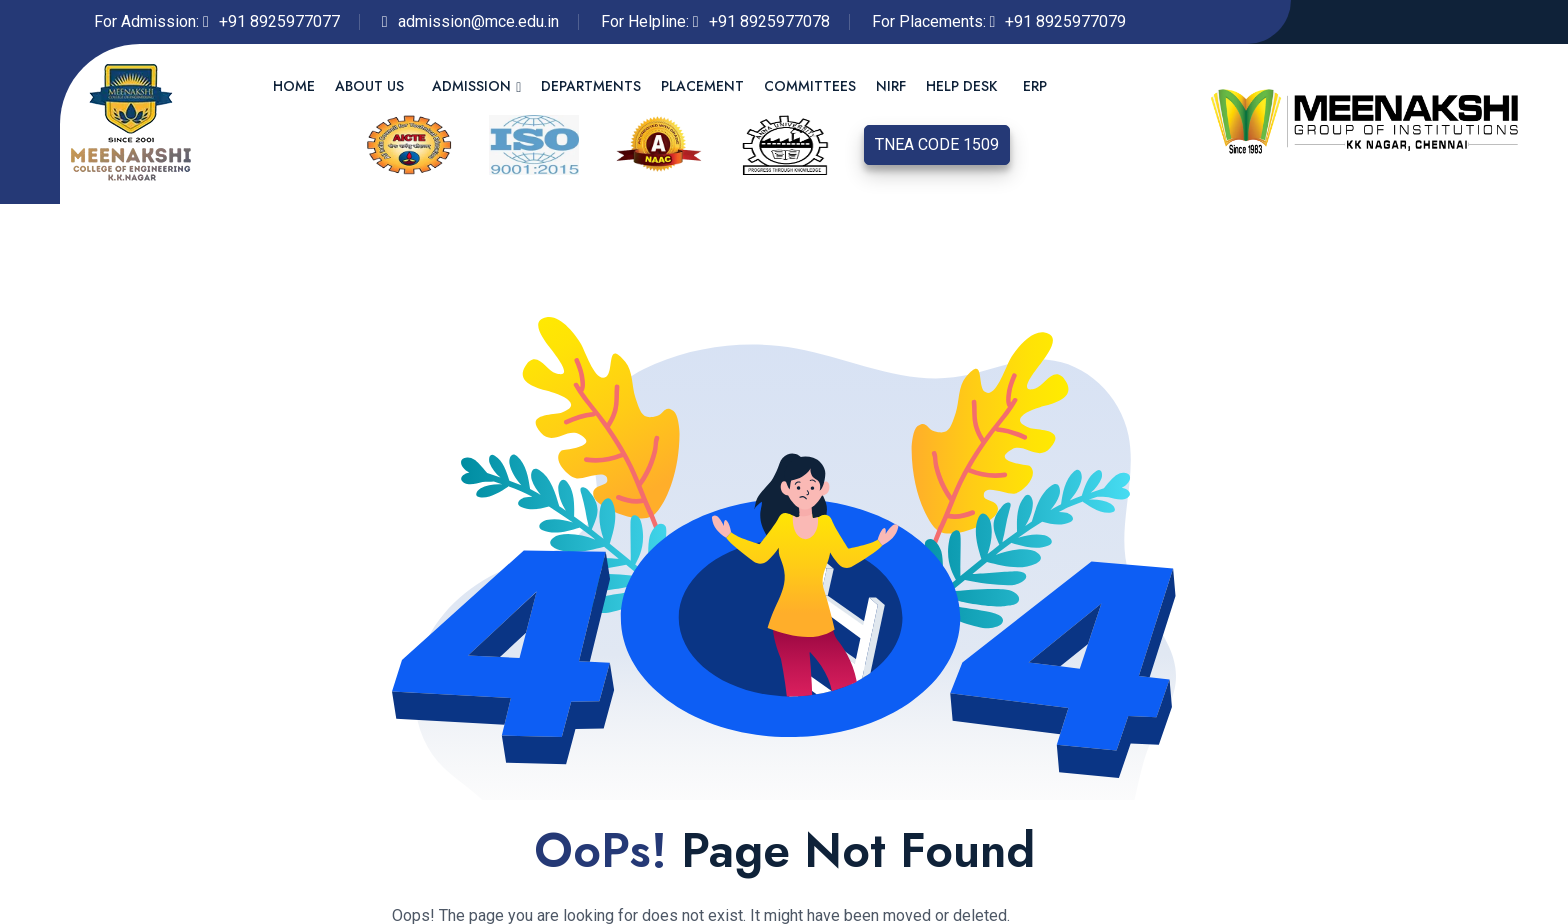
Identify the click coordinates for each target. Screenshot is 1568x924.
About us (369, 86)
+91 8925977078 (769, 21)
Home (294, 86)
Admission (471, 86)
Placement (702, 86)
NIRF (891, 86)
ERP (1035, 86)
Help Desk (961, 86)
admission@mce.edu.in (478, 21)
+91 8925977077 (279, 21)
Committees (810, 86)
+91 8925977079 (1065, 21)
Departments (591, 86)
